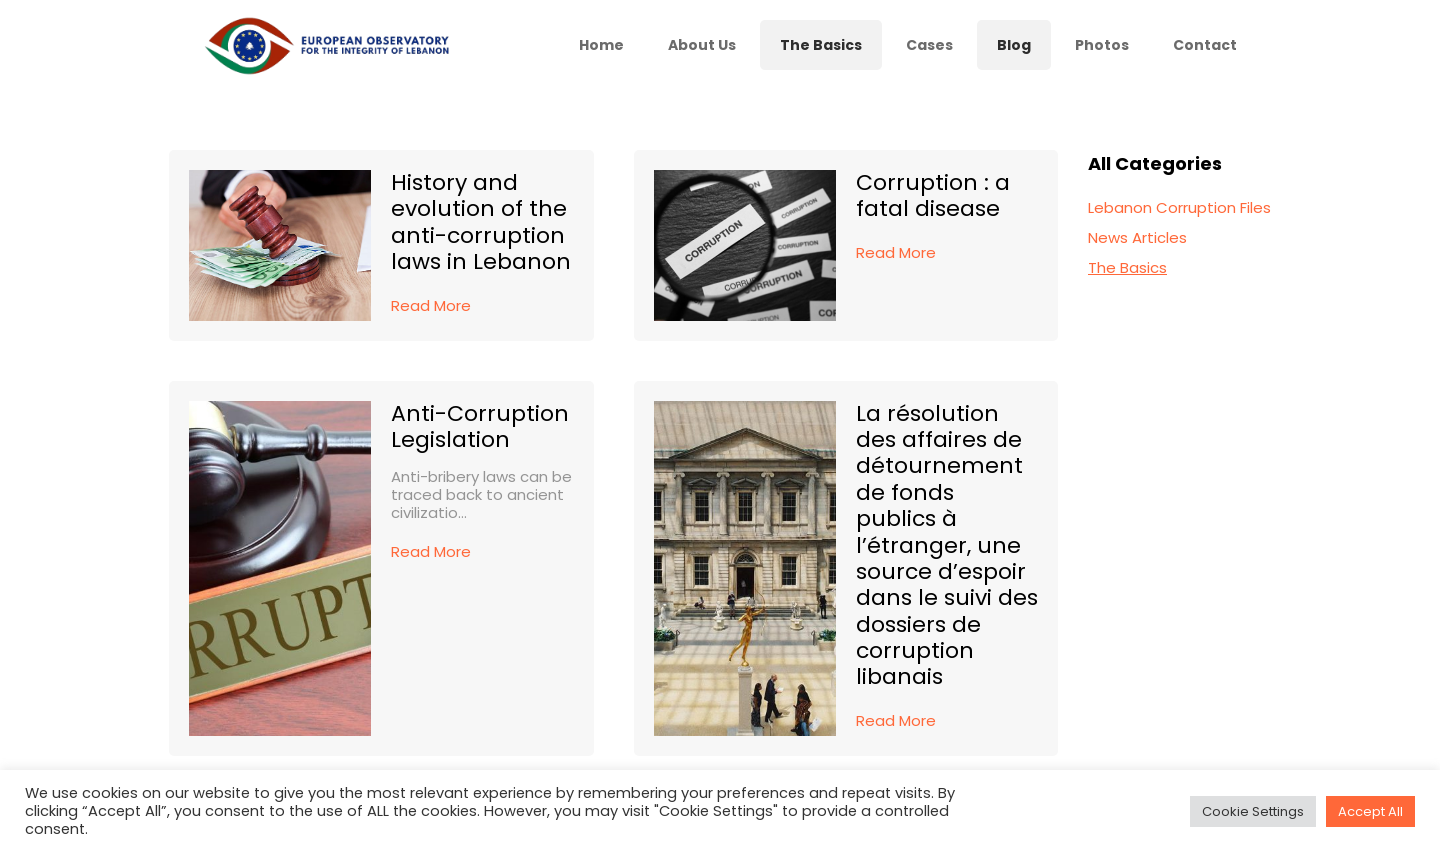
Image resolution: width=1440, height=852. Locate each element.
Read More (431, 305)
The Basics (1127, 267)
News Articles (1137, 237)
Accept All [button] (1370, 811)
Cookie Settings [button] (1253, 811)
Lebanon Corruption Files (1179, 207)
